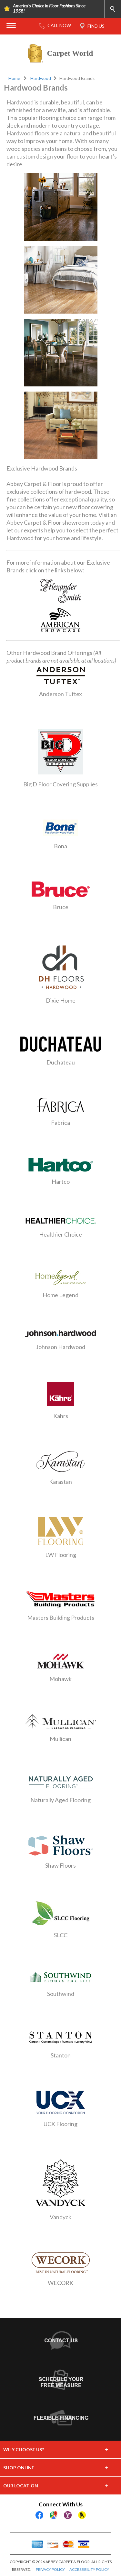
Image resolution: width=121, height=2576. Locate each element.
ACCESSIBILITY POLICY (89, 2569)
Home (14, 78)
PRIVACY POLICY (50, 2569)
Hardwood (40, 78)
